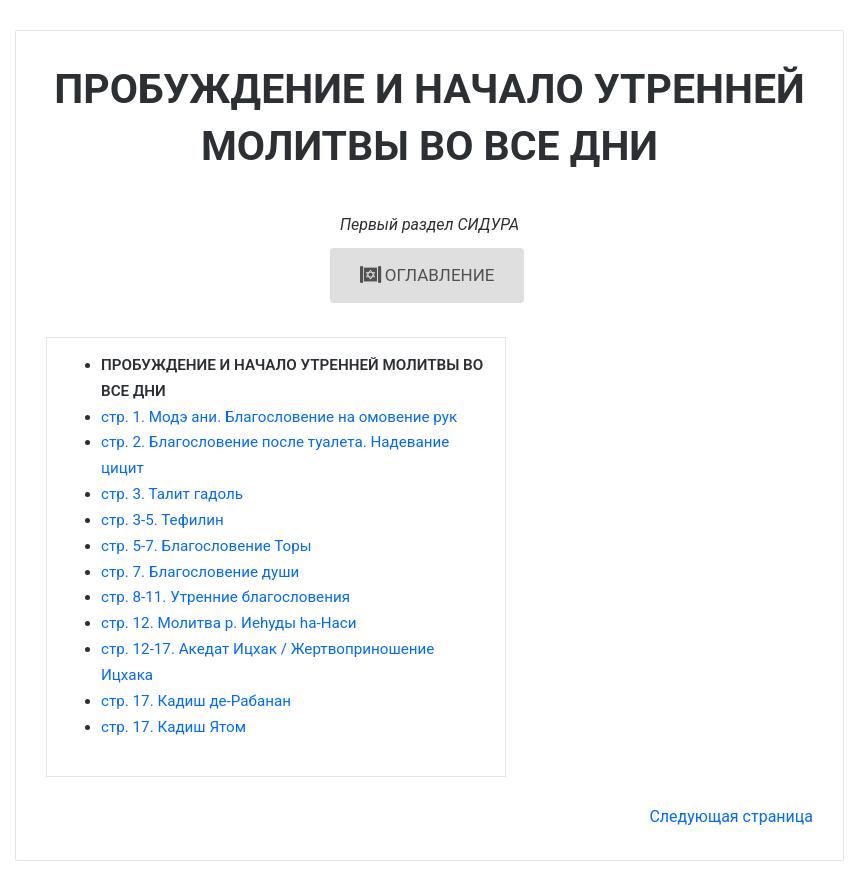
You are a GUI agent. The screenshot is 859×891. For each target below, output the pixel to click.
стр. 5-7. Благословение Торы (206, 546)
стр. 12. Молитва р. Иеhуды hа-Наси (228, 623)
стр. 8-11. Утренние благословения (225, 597)
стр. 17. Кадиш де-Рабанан (196, 701)
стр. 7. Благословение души (200, 572)
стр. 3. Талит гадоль (172, 494)
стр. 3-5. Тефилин (162, 520)
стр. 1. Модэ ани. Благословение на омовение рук (279, 417)
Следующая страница (731, 816)
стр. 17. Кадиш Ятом (173, 727)
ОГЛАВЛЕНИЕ (427, 275)
